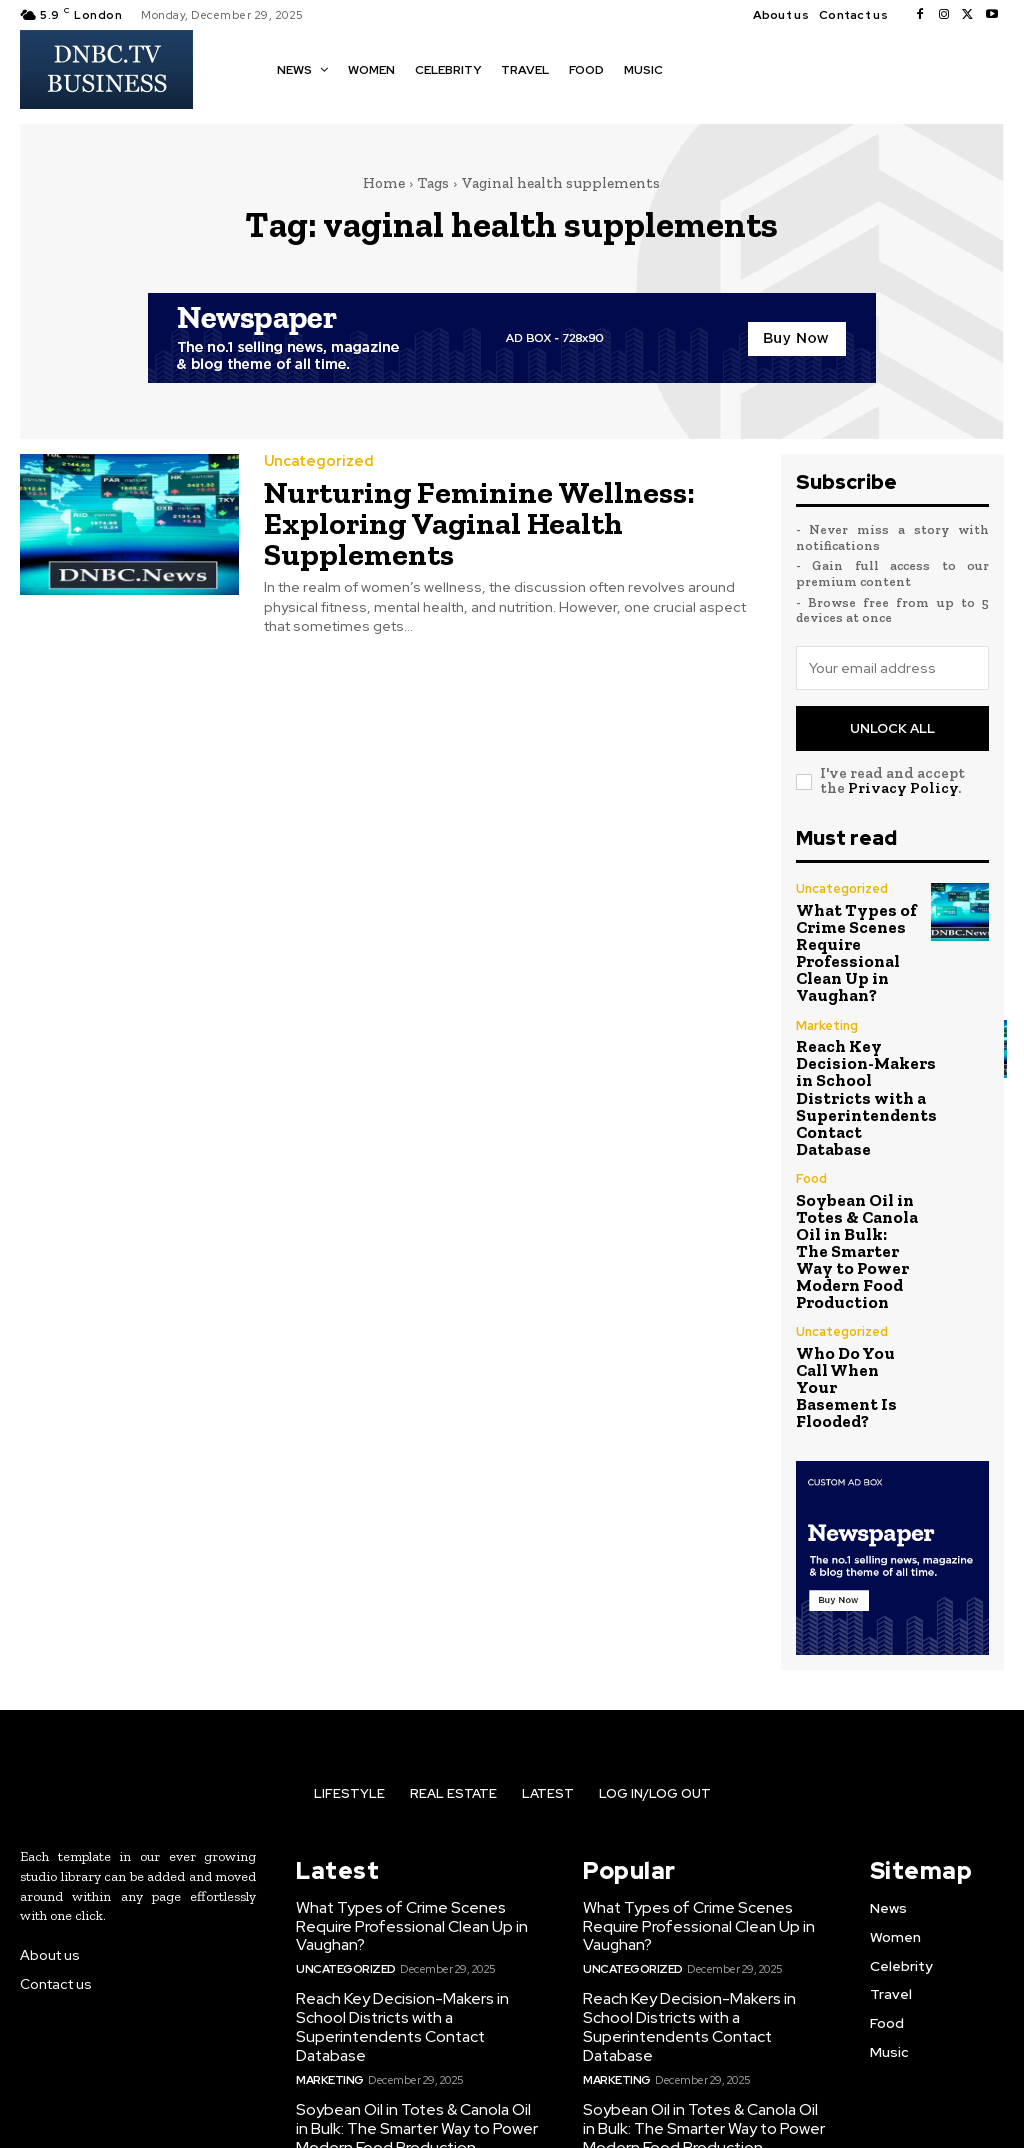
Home (384, 183)
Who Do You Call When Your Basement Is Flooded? (853, 1288)
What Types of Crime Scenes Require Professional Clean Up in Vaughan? (847, 937)
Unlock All (892, 725)
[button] (697, 68)
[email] (893, 668)
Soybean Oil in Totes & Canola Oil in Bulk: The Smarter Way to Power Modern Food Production (853, 1185)
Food (811, 1132)
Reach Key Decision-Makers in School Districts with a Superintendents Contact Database (856, 1061)
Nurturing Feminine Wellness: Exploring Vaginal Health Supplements (456, 517)
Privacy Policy (903, 783)
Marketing (826, 1001)
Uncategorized (315, 461)
